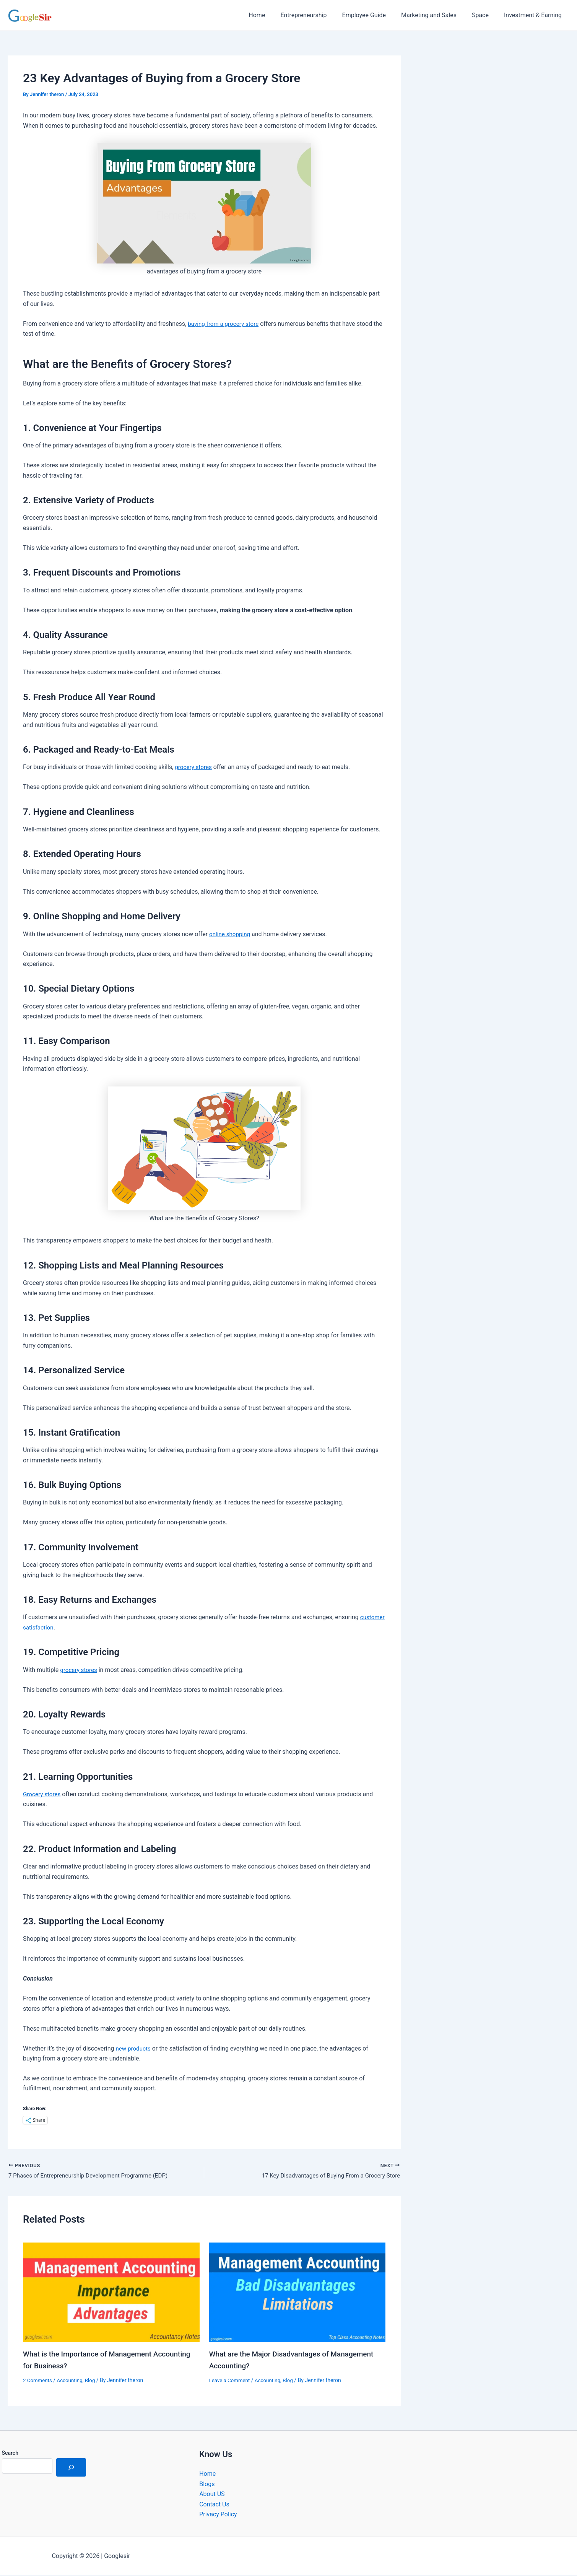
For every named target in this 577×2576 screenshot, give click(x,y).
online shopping (230, 934)
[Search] (71, 2468)
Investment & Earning (534, 15)
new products (133, 2048)
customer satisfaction (53, 1627)
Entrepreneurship (317, 15)
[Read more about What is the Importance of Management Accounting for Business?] (111, 2292)
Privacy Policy (218, 2514)
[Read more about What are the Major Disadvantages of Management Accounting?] (297, 2292)
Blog (93, 2381)
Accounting (72, 2381)
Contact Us (214, 2504)
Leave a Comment (230, 2381)
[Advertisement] (496, 133)
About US (211, 2494)
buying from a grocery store (225, 323)
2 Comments (38, 2381)
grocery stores (194, 767)
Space (484, 15)
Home (273, 15)
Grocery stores (43, 1794)
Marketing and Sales (436, 15)
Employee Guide (375, 15)
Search (10, 2454)
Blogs (207, 2484)
